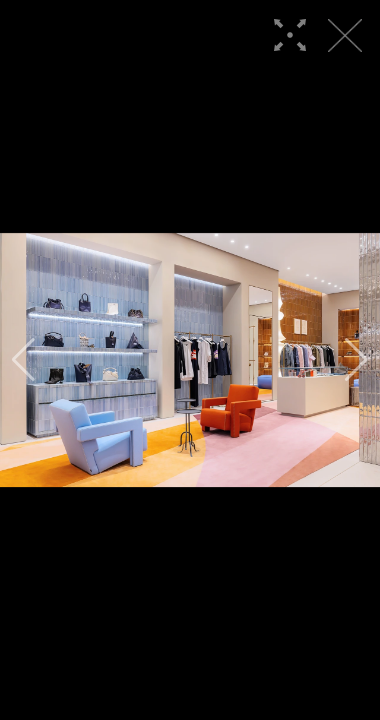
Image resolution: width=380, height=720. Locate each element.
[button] (23, 360)
